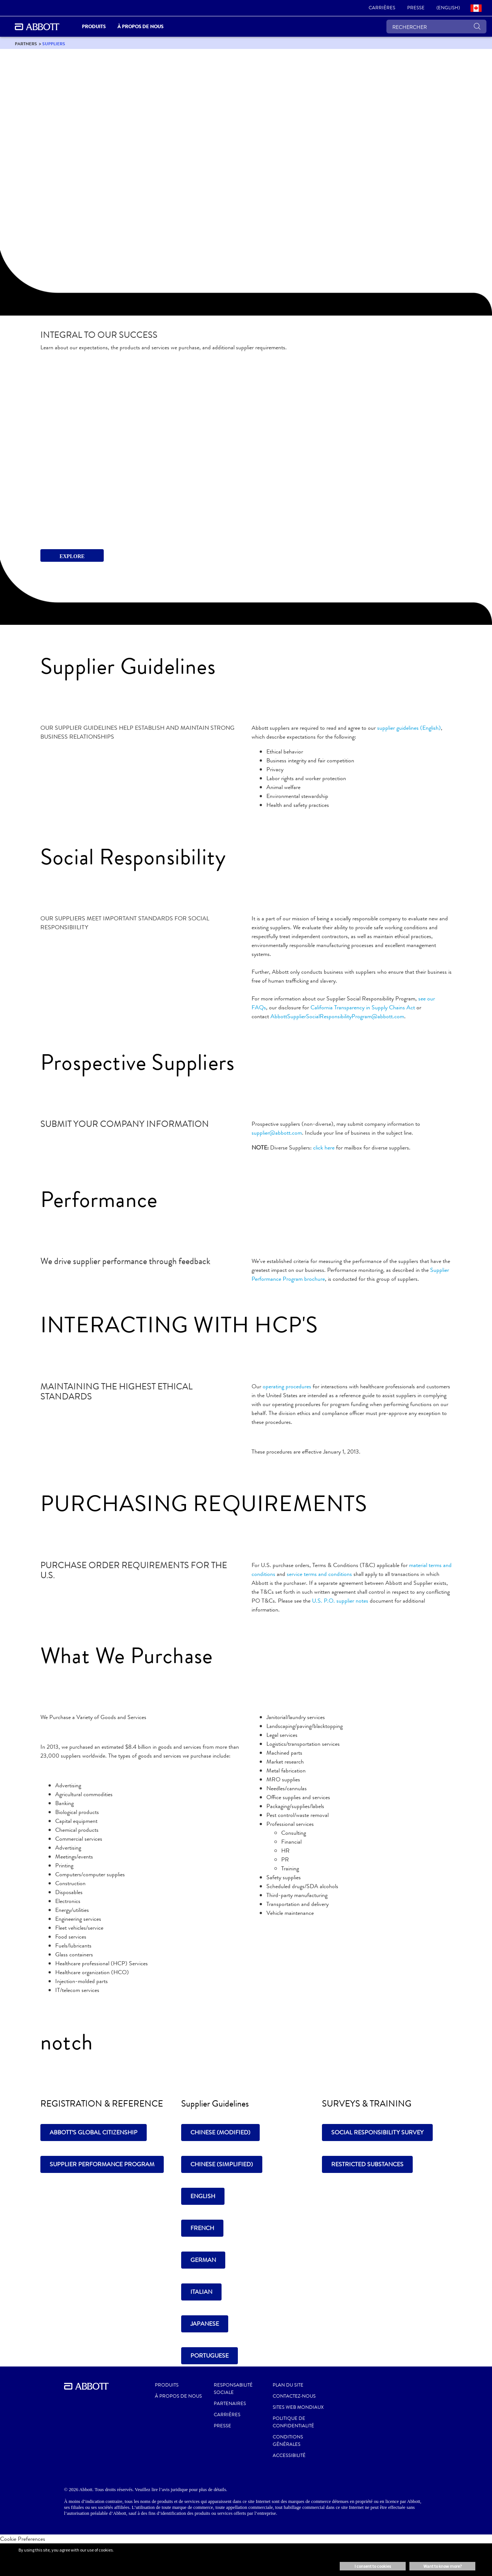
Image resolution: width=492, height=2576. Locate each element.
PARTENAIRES (230, 2403)
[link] (382, 8)
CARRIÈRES (227, 2414)
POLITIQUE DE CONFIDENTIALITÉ (293, 2422)
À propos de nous (178, 2396)
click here (324, 1147)
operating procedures (287, 1386)
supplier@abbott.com (277, 1132)
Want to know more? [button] (442, 2566)
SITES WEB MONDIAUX (298, 2407)
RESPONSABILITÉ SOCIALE (233, 2389)
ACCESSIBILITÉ (289, 2455)
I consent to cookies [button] (373, 2566)
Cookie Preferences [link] (22, 2538)
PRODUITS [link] (94, 26)
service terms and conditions (319, 1574)
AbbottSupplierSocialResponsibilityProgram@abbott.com (337, 1016)
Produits (167, 2385)
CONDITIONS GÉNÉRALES (288, 2441)
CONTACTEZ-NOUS (294, 2396)
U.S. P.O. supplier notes (340, 1600)
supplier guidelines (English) (409, 727)
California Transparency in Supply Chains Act (362, 1007)
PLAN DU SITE (288, 2385)
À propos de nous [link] (140, 26)
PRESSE (222, 2425)
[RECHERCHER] (436, 26)
